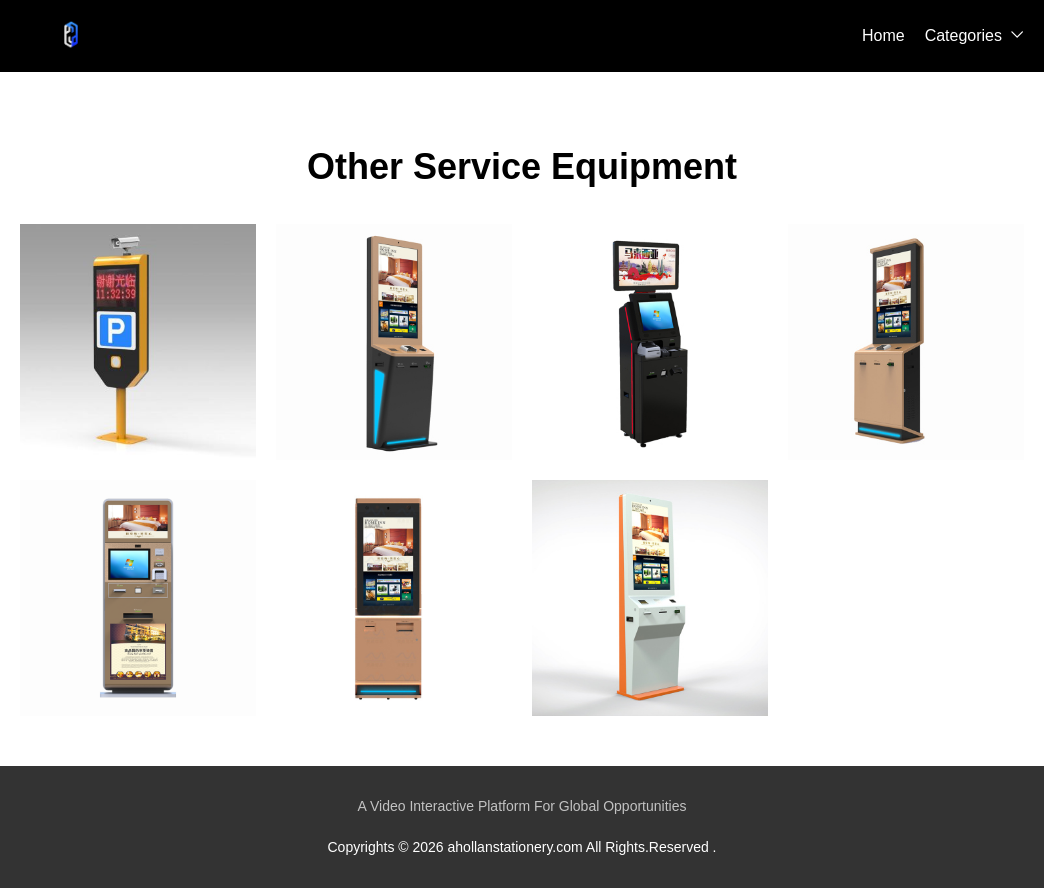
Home (883, 35)
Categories (963, 35)
